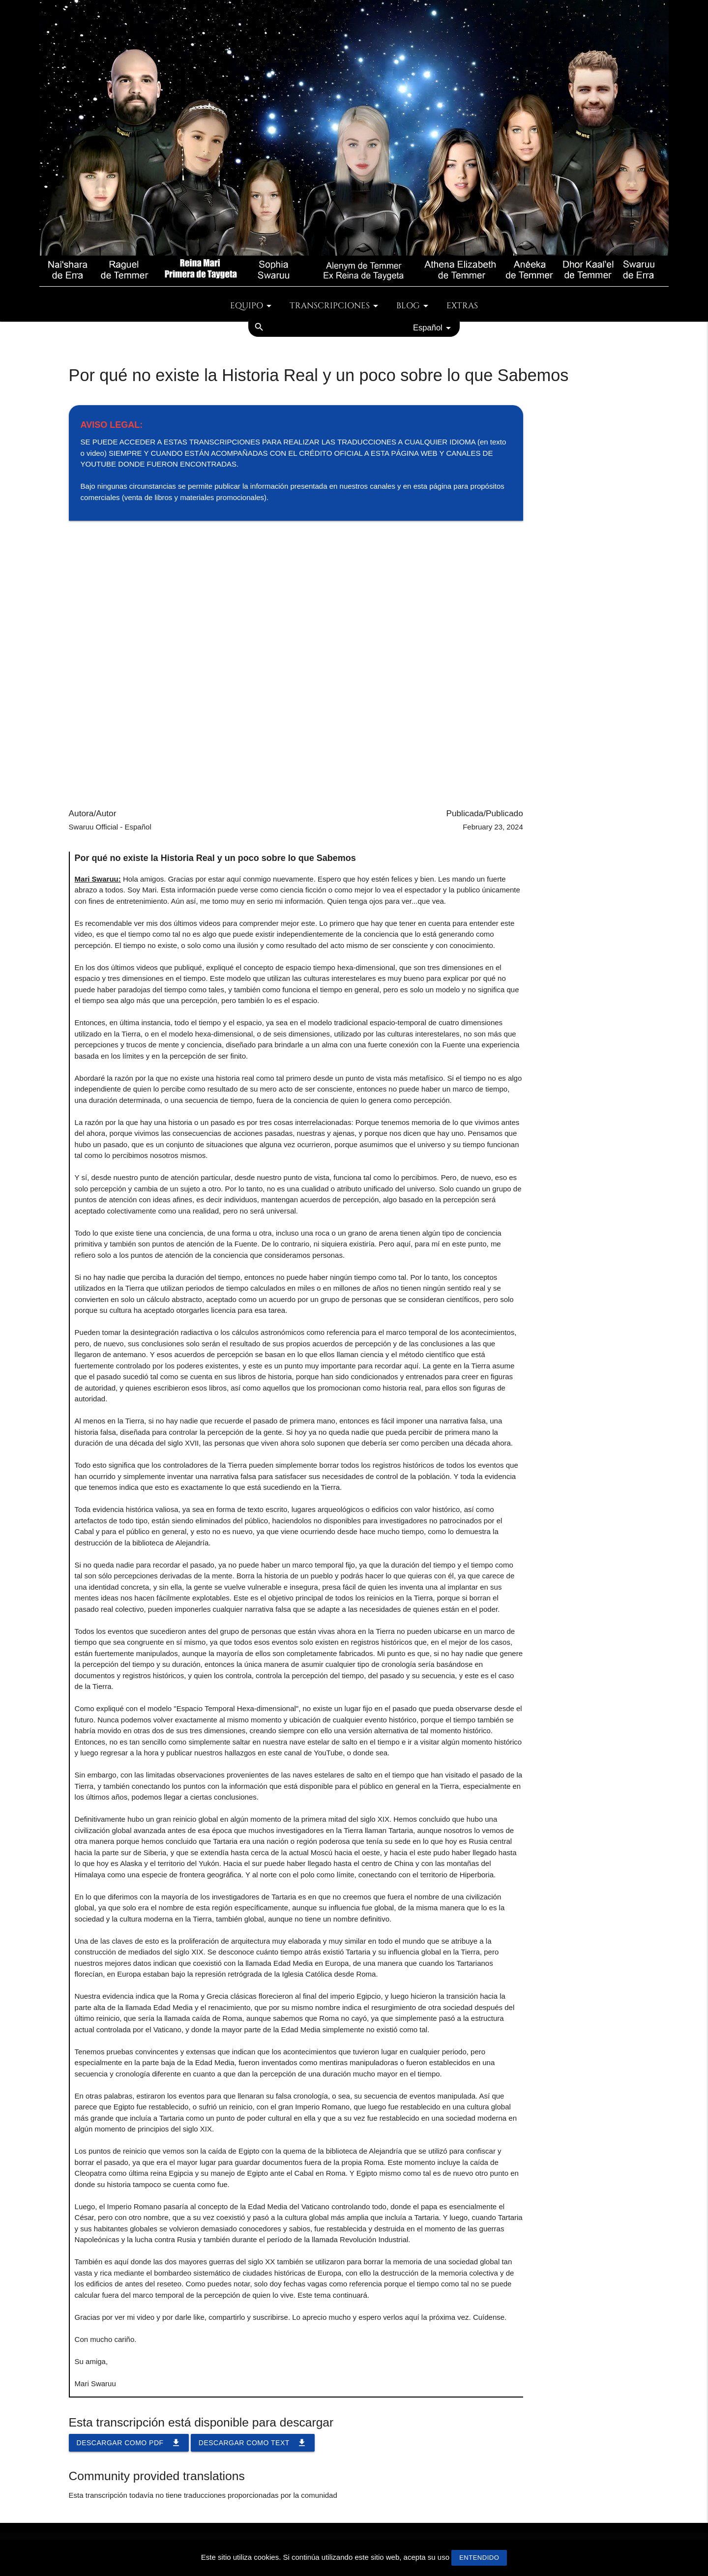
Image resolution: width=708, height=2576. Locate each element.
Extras (462, 305)
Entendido (479, 2557)
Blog (414, 306)
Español (433, 328)
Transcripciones (336, 306)
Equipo (252, 306)
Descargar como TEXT (253, 2443)
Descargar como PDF (129, 2443)
